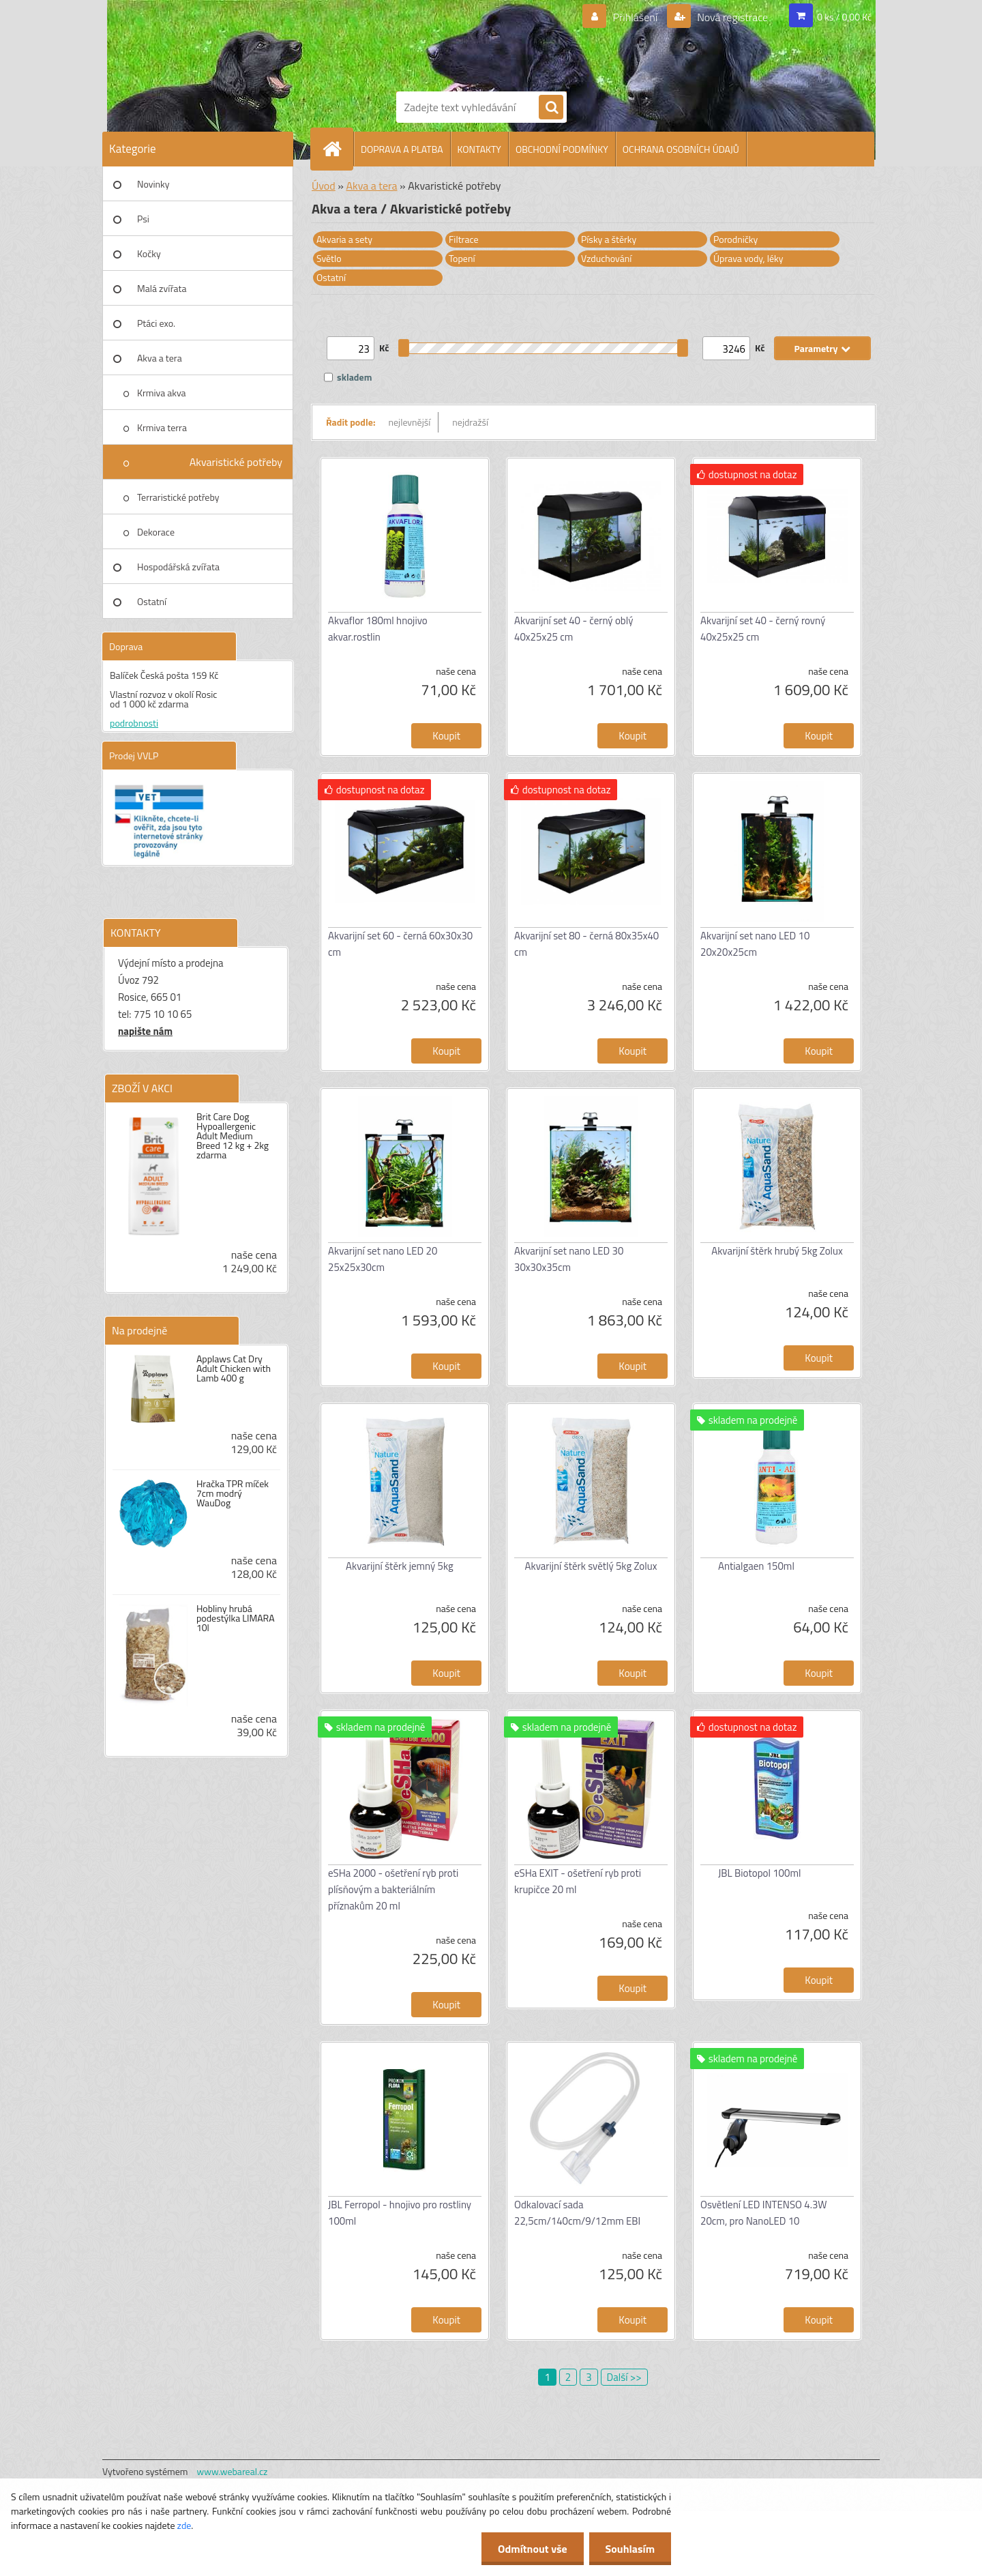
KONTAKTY (479, 149)
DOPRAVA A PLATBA (402, 149)
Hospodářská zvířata (178, 566)
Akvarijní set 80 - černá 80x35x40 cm (586, 944)
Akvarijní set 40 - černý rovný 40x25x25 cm (762, 629)
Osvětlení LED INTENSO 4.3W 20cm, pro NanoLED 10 (763, 2213)
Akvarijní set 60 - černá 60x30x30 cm (400, 944)
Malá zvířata (162, 288)
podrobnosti (134, 723)
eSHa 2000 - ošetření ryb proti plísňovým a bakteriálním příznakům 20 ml (393, 1889)
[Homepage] (337, 149)
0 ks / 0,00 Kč (844, 17)
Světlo (329, 258)
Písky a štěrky (608, 239)
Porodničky (735, 239)
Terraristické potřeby (178, 497)
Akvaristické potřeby (236, 462)
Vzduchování (606, 258)
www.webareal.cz (232, 2471)
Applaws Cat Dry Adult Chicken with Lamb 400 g (233, 1368)
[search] (551, 108)
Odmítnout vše (530, 2549)
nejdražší (470, 422)
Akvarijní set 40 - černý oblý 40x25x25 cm (573, 629)
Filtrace (464, 239)
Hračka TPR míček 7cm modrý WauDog (232, 1493)
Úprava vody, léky (748, 258)
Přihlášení (635, 17)
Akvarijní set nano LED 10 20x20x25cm (754, 944)
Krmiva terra (162, 427)
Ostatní (151, 601)
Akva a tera (159, 358)
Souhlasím (629, 2549)
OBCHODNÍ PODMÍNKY (562, 149)
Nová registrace (732, 17)
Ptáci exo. (156, 323)
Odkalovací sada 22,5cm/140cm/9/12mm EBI (577, 2213)
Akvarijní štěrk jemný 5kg (399, 1566)
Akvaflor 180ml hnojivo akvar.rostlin (378, 629)
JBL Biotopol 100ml (759, 1873)
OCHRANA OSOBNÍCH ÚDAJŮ (681, 149)
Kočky (149, 253)
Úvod (324, 185)
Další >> (624, 2377)
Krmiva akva (161, 392)
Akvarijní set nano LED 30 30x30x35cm (568, 1259)
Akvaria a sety (344, 239)
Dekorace (156, 532)
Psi (143, 218)
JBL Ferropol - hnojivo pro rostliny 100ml (399, 2213)
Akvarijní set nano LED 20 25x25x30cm (382, 1259)
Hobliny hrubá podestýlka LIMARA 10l (235, 1618)
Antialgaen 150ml (756, 1566)
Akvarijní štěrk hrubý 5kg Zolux (777, 1251)
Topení (462, 258)
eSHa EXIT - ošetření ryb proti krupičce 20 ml (577, 1881)
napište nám (145, 1031)
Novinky (153, 184)
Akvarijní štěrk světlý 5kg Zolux (591, 1566)
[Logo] (443, 43)
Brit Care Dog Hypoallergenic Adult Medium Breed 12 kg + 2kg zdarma (232, 1136)
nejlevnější (410, 422)
